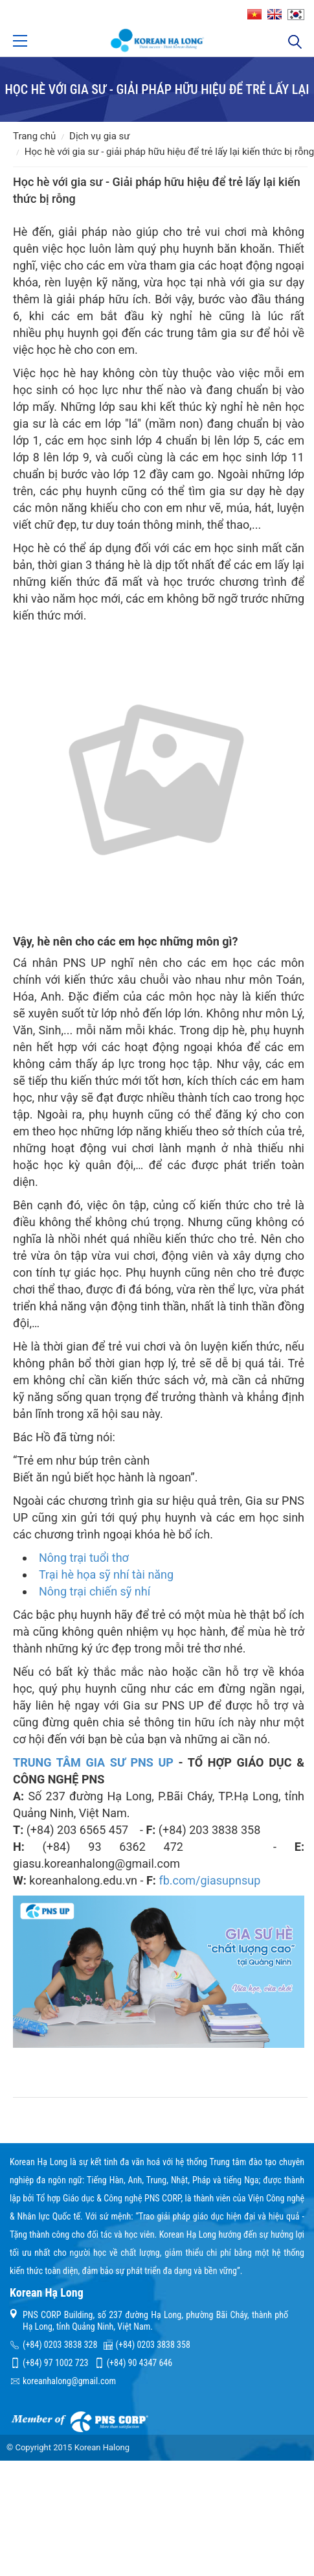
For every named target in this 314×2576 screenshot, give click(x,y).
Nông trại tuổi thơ (84, 1557)
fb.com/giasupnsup (209, 1880)
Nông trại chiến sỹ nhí (94, 1591)
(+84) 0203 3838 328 (60, 2344)
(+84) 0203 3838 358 (153, 2344)
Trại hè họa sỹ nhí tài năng (106, 1574)
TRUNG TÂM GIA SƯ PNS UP (93, 1762)
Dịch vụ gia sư (99, 136)
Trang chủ (34, 136)
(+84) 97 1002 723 (55, 2363)
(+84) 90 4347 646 (139, 2363)
